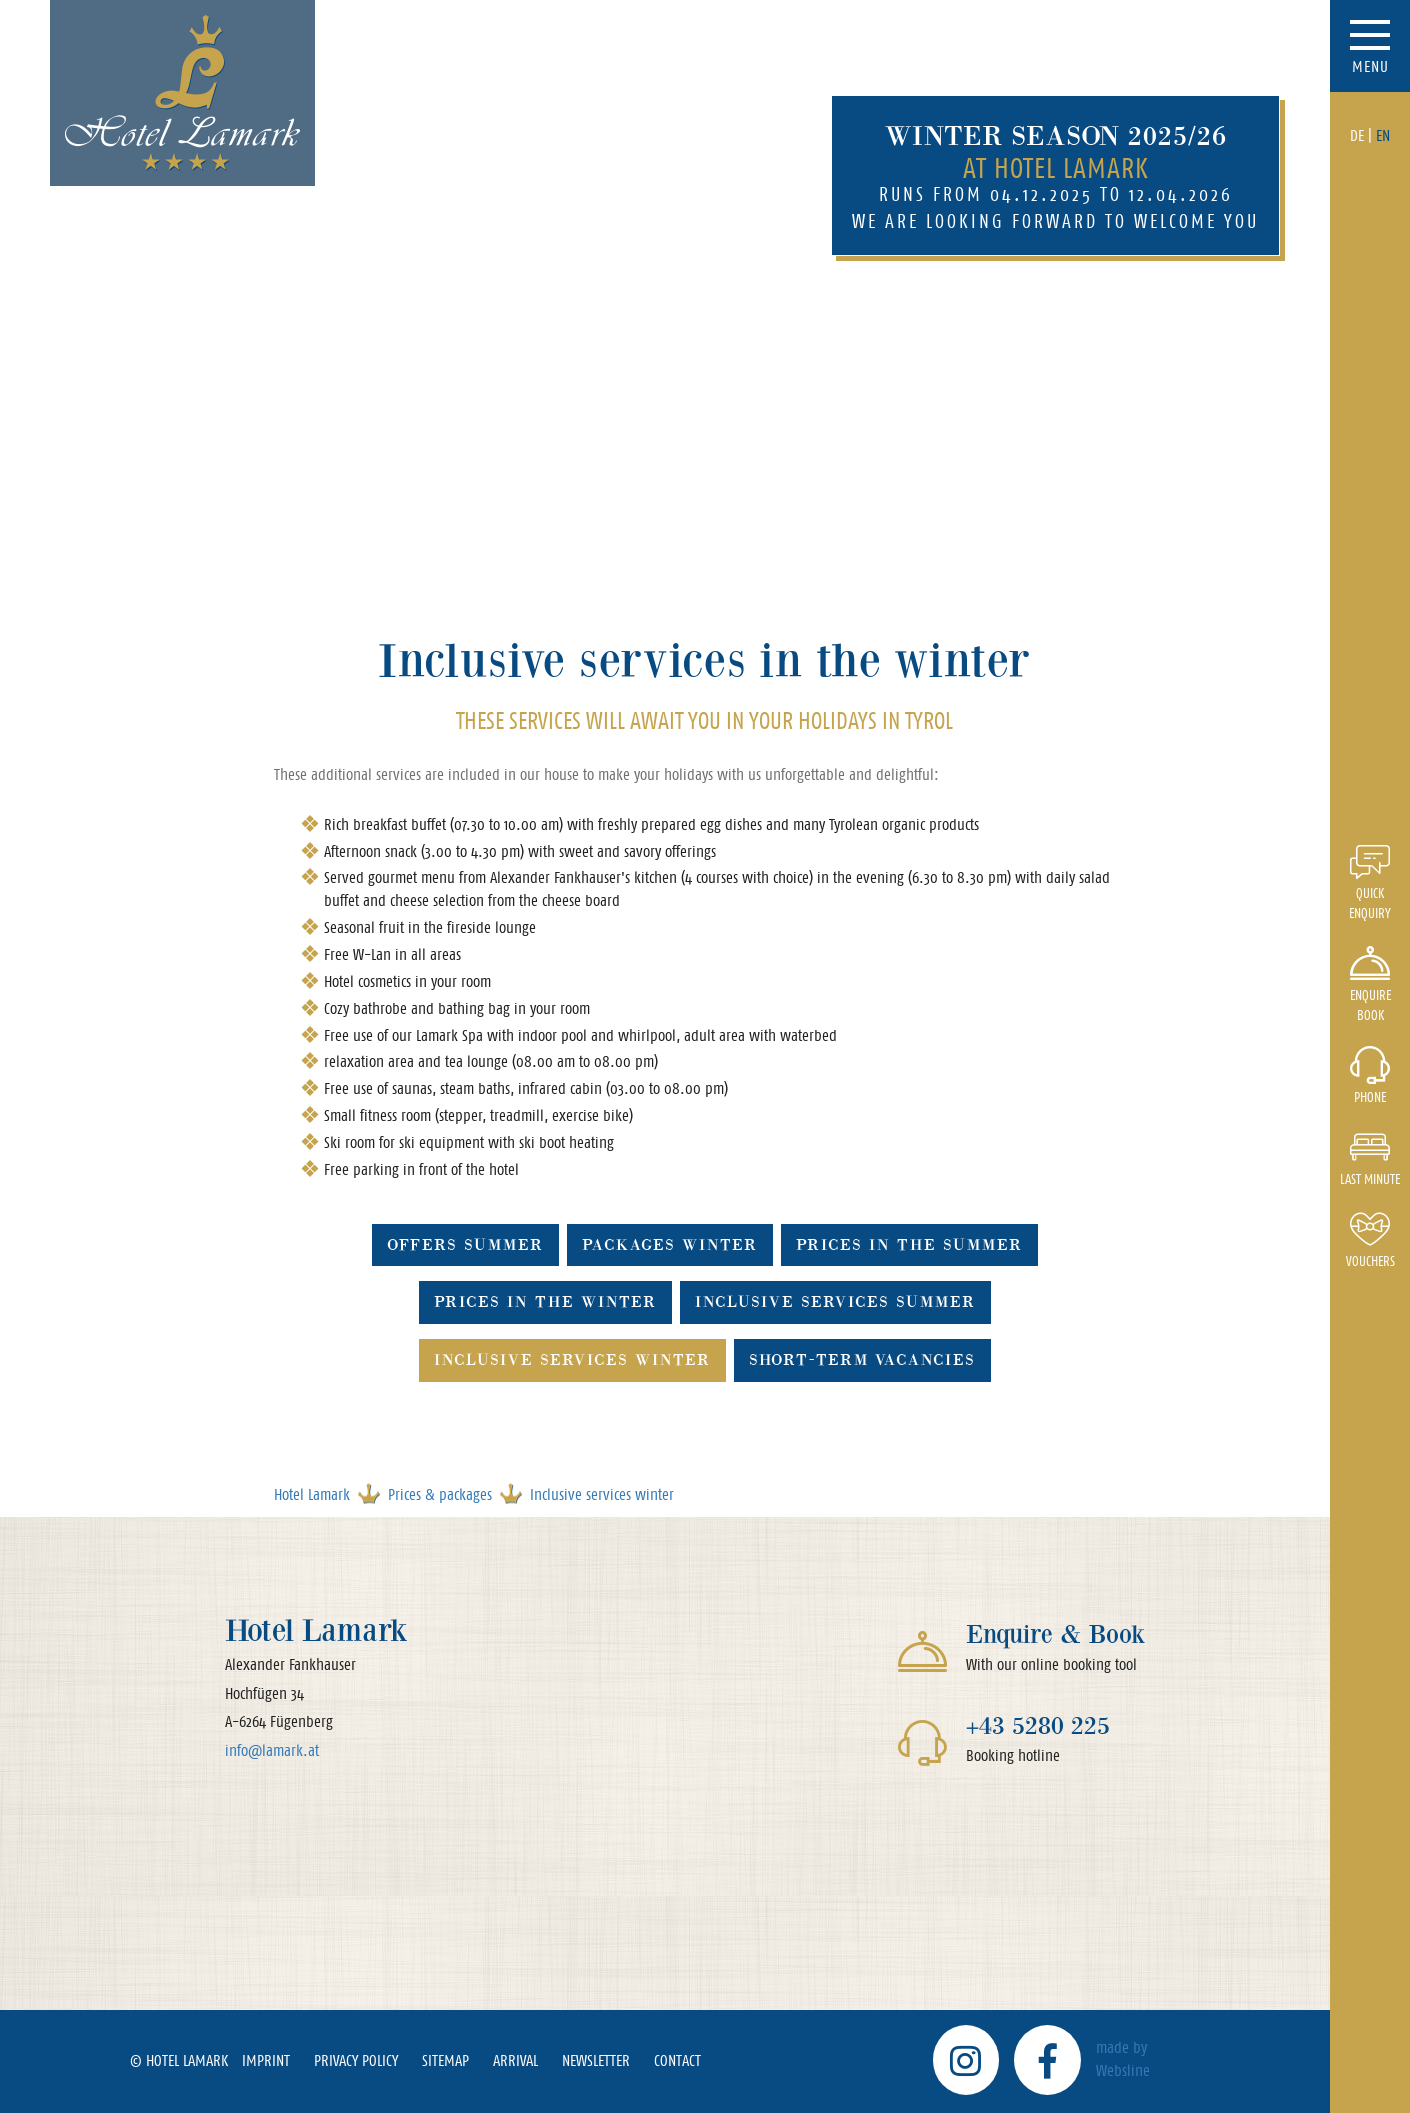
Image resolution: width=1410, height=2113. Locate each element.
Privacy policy (356, 2060)
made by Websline (1123, 2059)
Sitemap (445, 2060)
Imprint (266, 2060)
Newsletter (596, 2060)
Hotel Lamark (312, 1494)
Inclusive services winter (572, 1359)
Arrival (515, 2060)
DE (1357, 135)
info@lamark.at (272, 1750)
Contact (677, 2060)
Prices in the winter (545, 1301)
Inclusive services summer (835, 1301)
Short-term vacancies (862, 1359)
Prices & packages (440, 1494)
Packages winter (670, 1244)
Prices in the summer (909, 1244)
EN (1383, 135)
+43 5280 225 (1038, 1725)
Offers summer (465, 1244)
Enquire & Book (1055, 1634)
